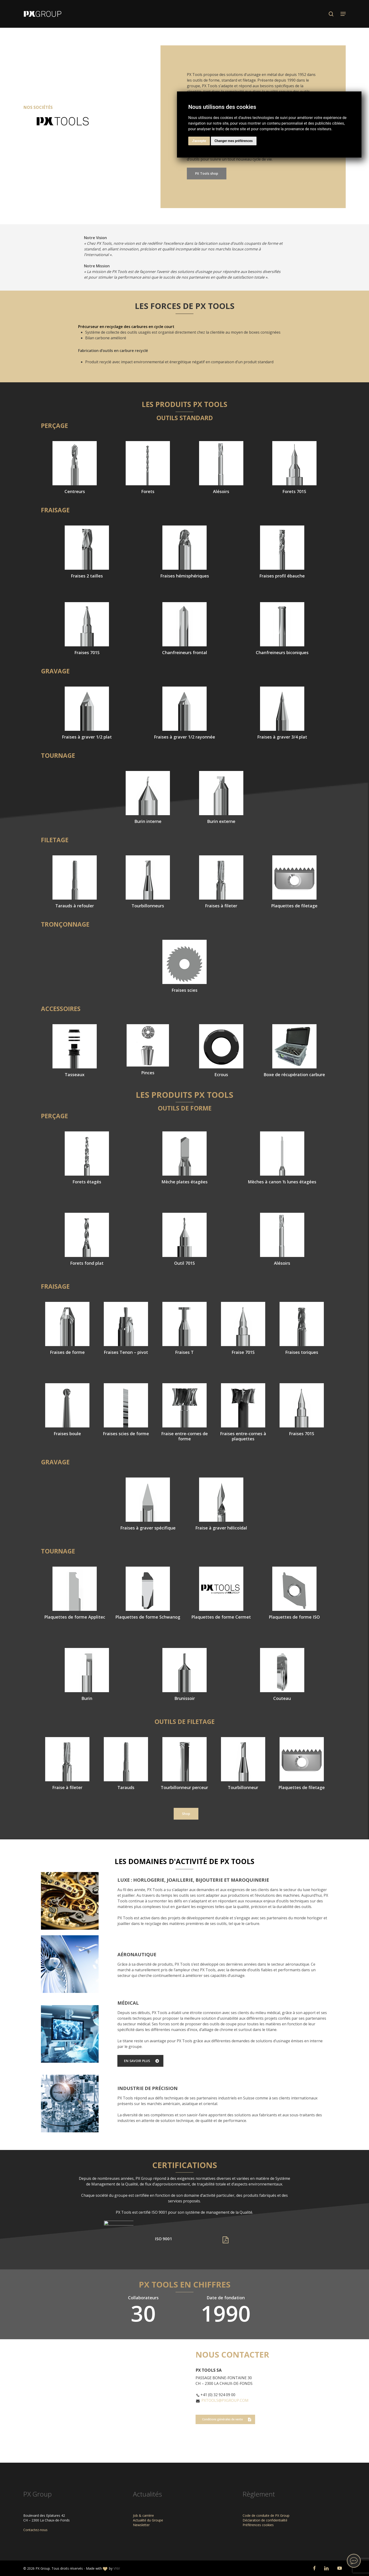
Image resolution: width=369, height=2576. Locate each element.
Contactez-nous (35, 2530)
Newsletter (141, 2525)
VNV (116, 2568)
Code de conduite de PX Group (266, 2515)
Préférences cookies (258, 2525)
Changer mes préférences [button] (234, 141)
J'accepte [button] (199, 141)
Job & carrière (143, 2515)
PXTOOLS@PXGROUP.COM (225, 2400)
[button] (343, 14)
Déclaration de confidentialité (265, 2520)
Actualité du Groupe (148, 2520)
